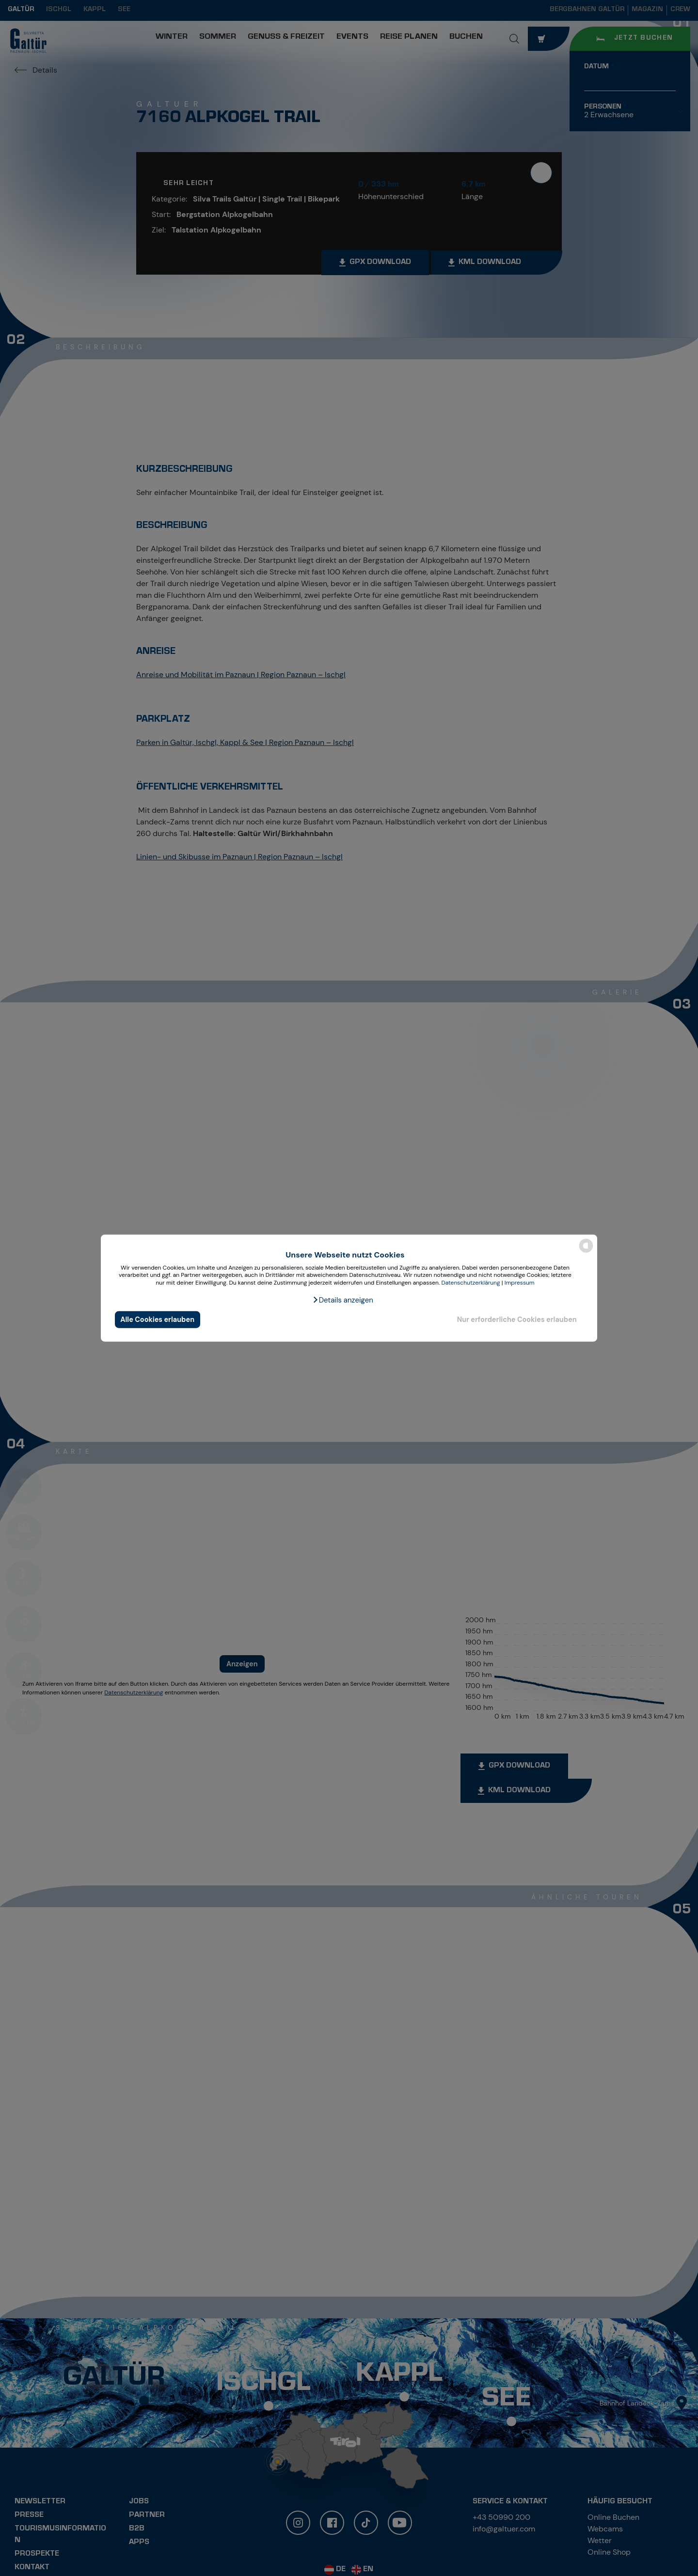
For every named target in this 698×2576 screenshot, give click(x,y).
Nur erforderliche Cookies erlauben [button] (517, 1319)
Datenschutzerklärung (470, 1283)
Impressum (520, 1283)
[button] (342, 1300)
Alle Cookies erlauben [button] (157, 1319)
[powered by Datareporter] (586, 1252)
